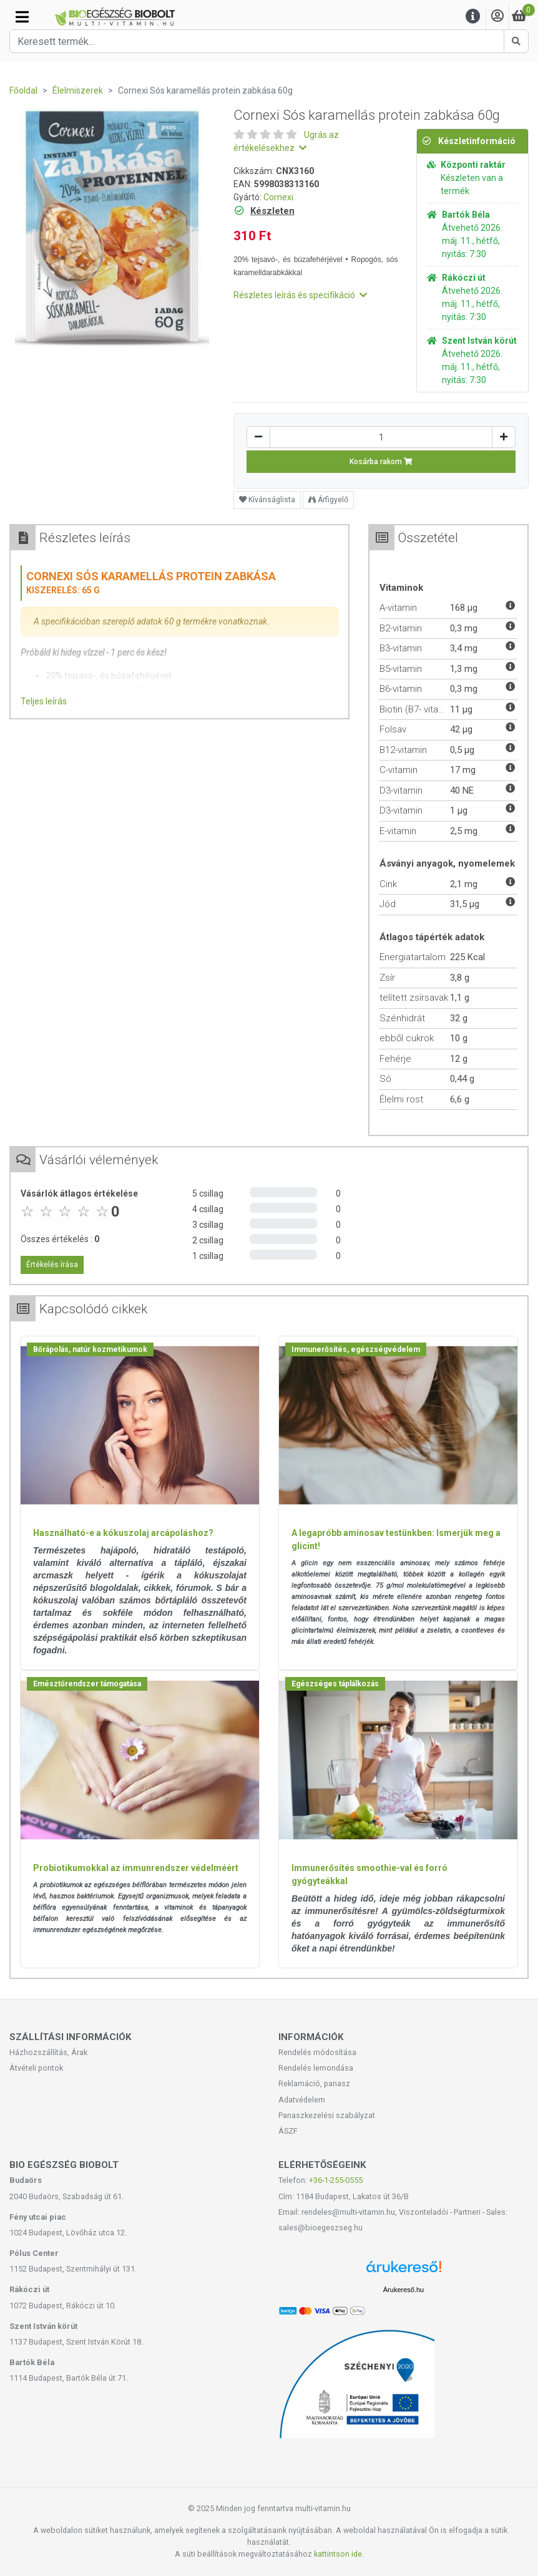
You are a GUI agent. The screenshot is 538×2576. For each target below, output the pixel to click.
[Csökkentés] (258, 437)
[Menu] (473, 16)
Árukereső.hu (403, 2289)
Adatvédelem (301, 2099)
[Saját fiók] (497, 16)
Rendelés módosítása (317, 2052)
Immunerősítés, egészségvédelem (355, 1349)
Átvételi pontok (36, 2068)
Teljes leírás (44, 701)
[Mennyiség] (381, 437)
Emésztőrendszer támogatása (87, 1683)
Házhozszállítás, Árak (48, 2052)
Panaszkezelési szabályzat (326, 2115)
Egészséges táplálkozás (335, 1683)
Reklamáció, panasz (314, 2083)
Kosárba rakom (381, 461)
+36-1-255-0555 (336, 2180)
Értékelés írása (52, 1264)
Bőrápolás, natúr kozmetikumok (90, 1349)
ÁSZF (288, 2131)
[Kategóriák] (22, 16)
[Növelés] (504, 437)
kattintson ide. (339, 2554)
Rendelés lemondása (315, 2068)
